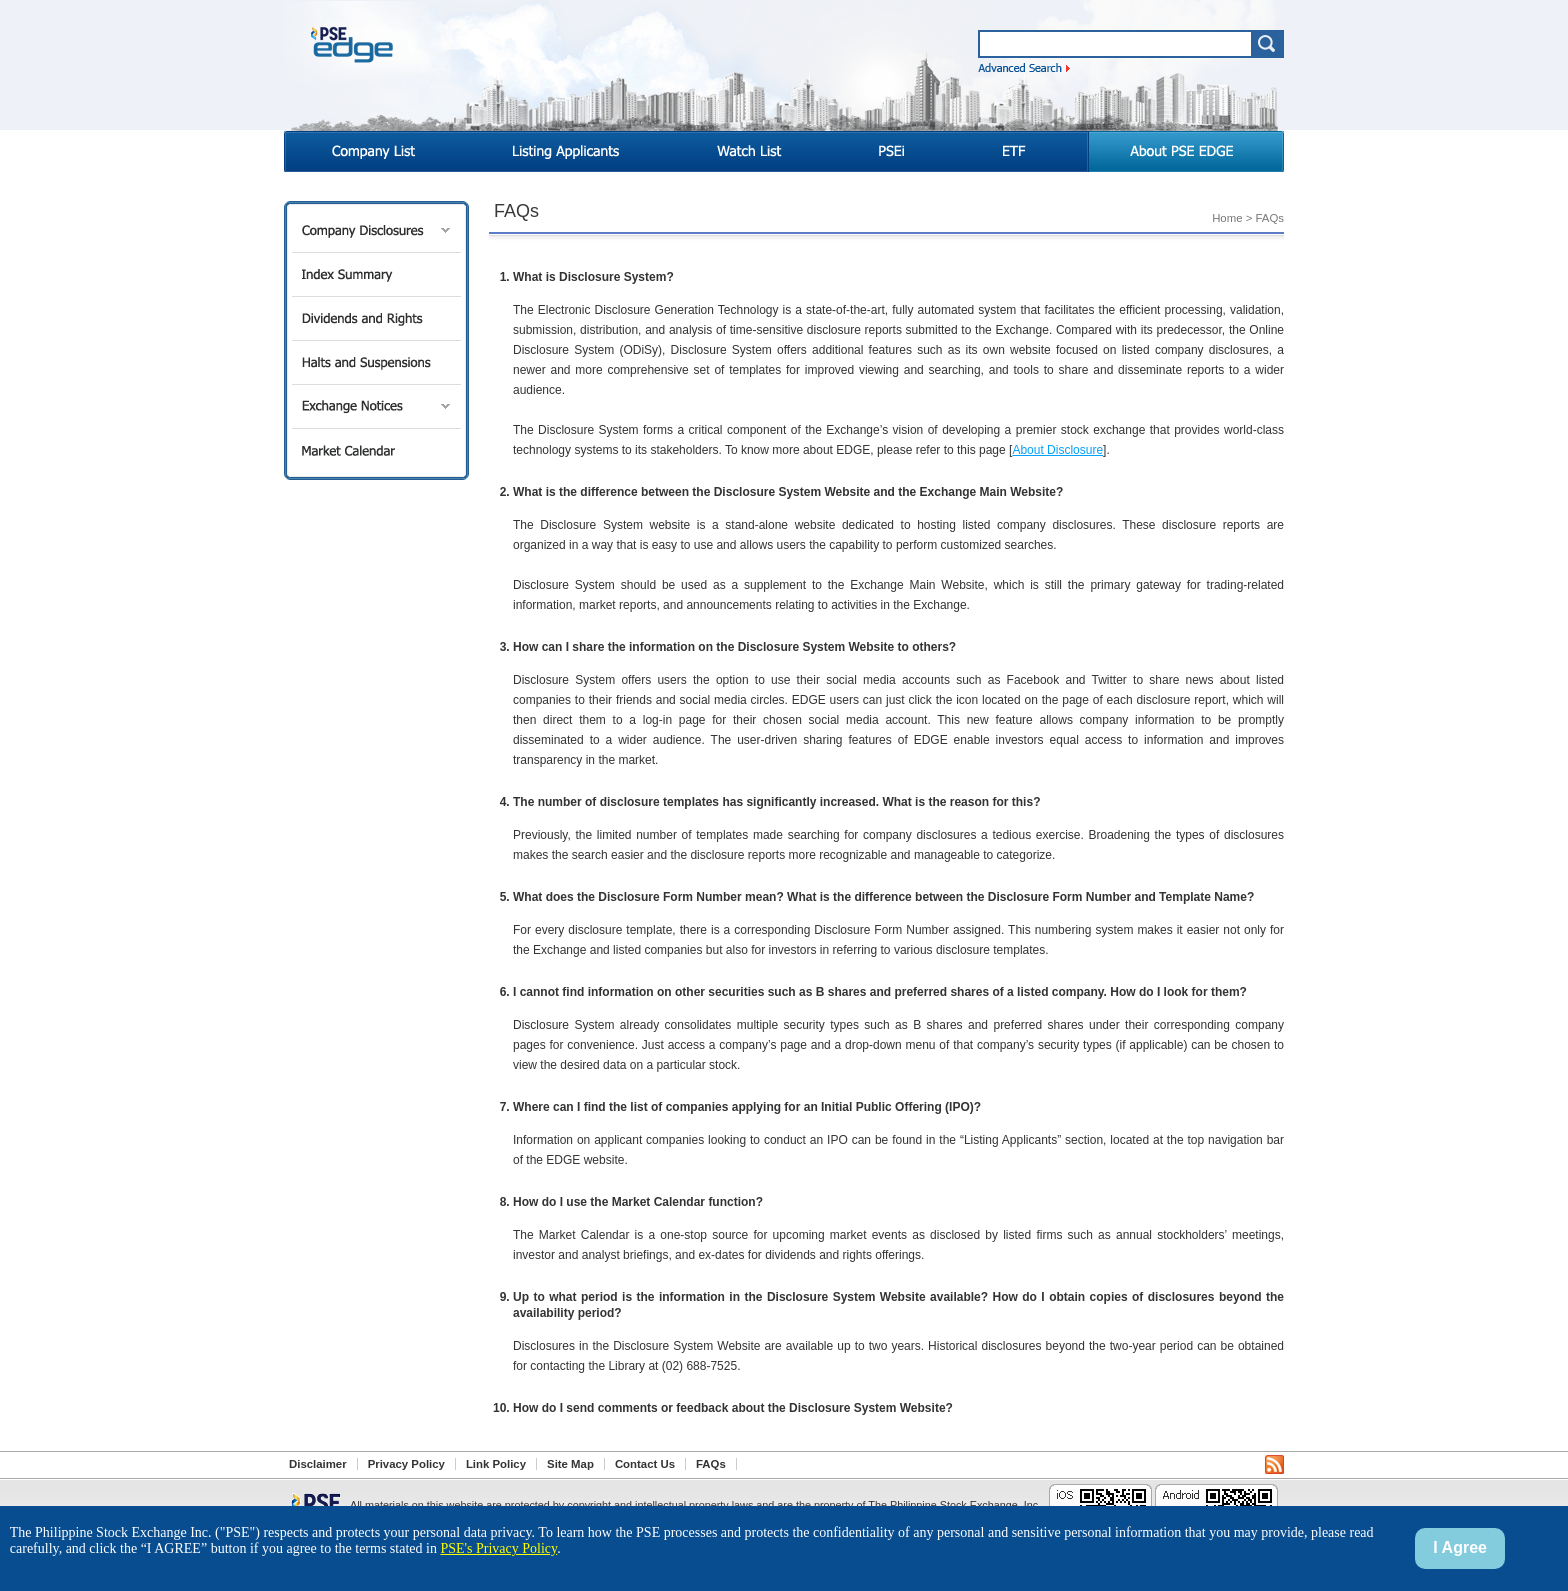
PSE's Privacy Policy (498, 1548)
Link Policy (496, 1464)
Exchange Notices (376, 406)
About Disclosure (1057, 450)
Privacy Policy (406, 1464)
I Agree (1460, 1547)
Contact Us (645, 1464)
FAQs (711, 1464)
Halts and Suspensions (376, 362)
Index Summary (376, 274)
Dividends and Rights (376, 318)
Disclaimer (318, 1464)
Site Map (570, 1464)
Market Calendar (376, 450)
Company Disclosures (376, 230)
